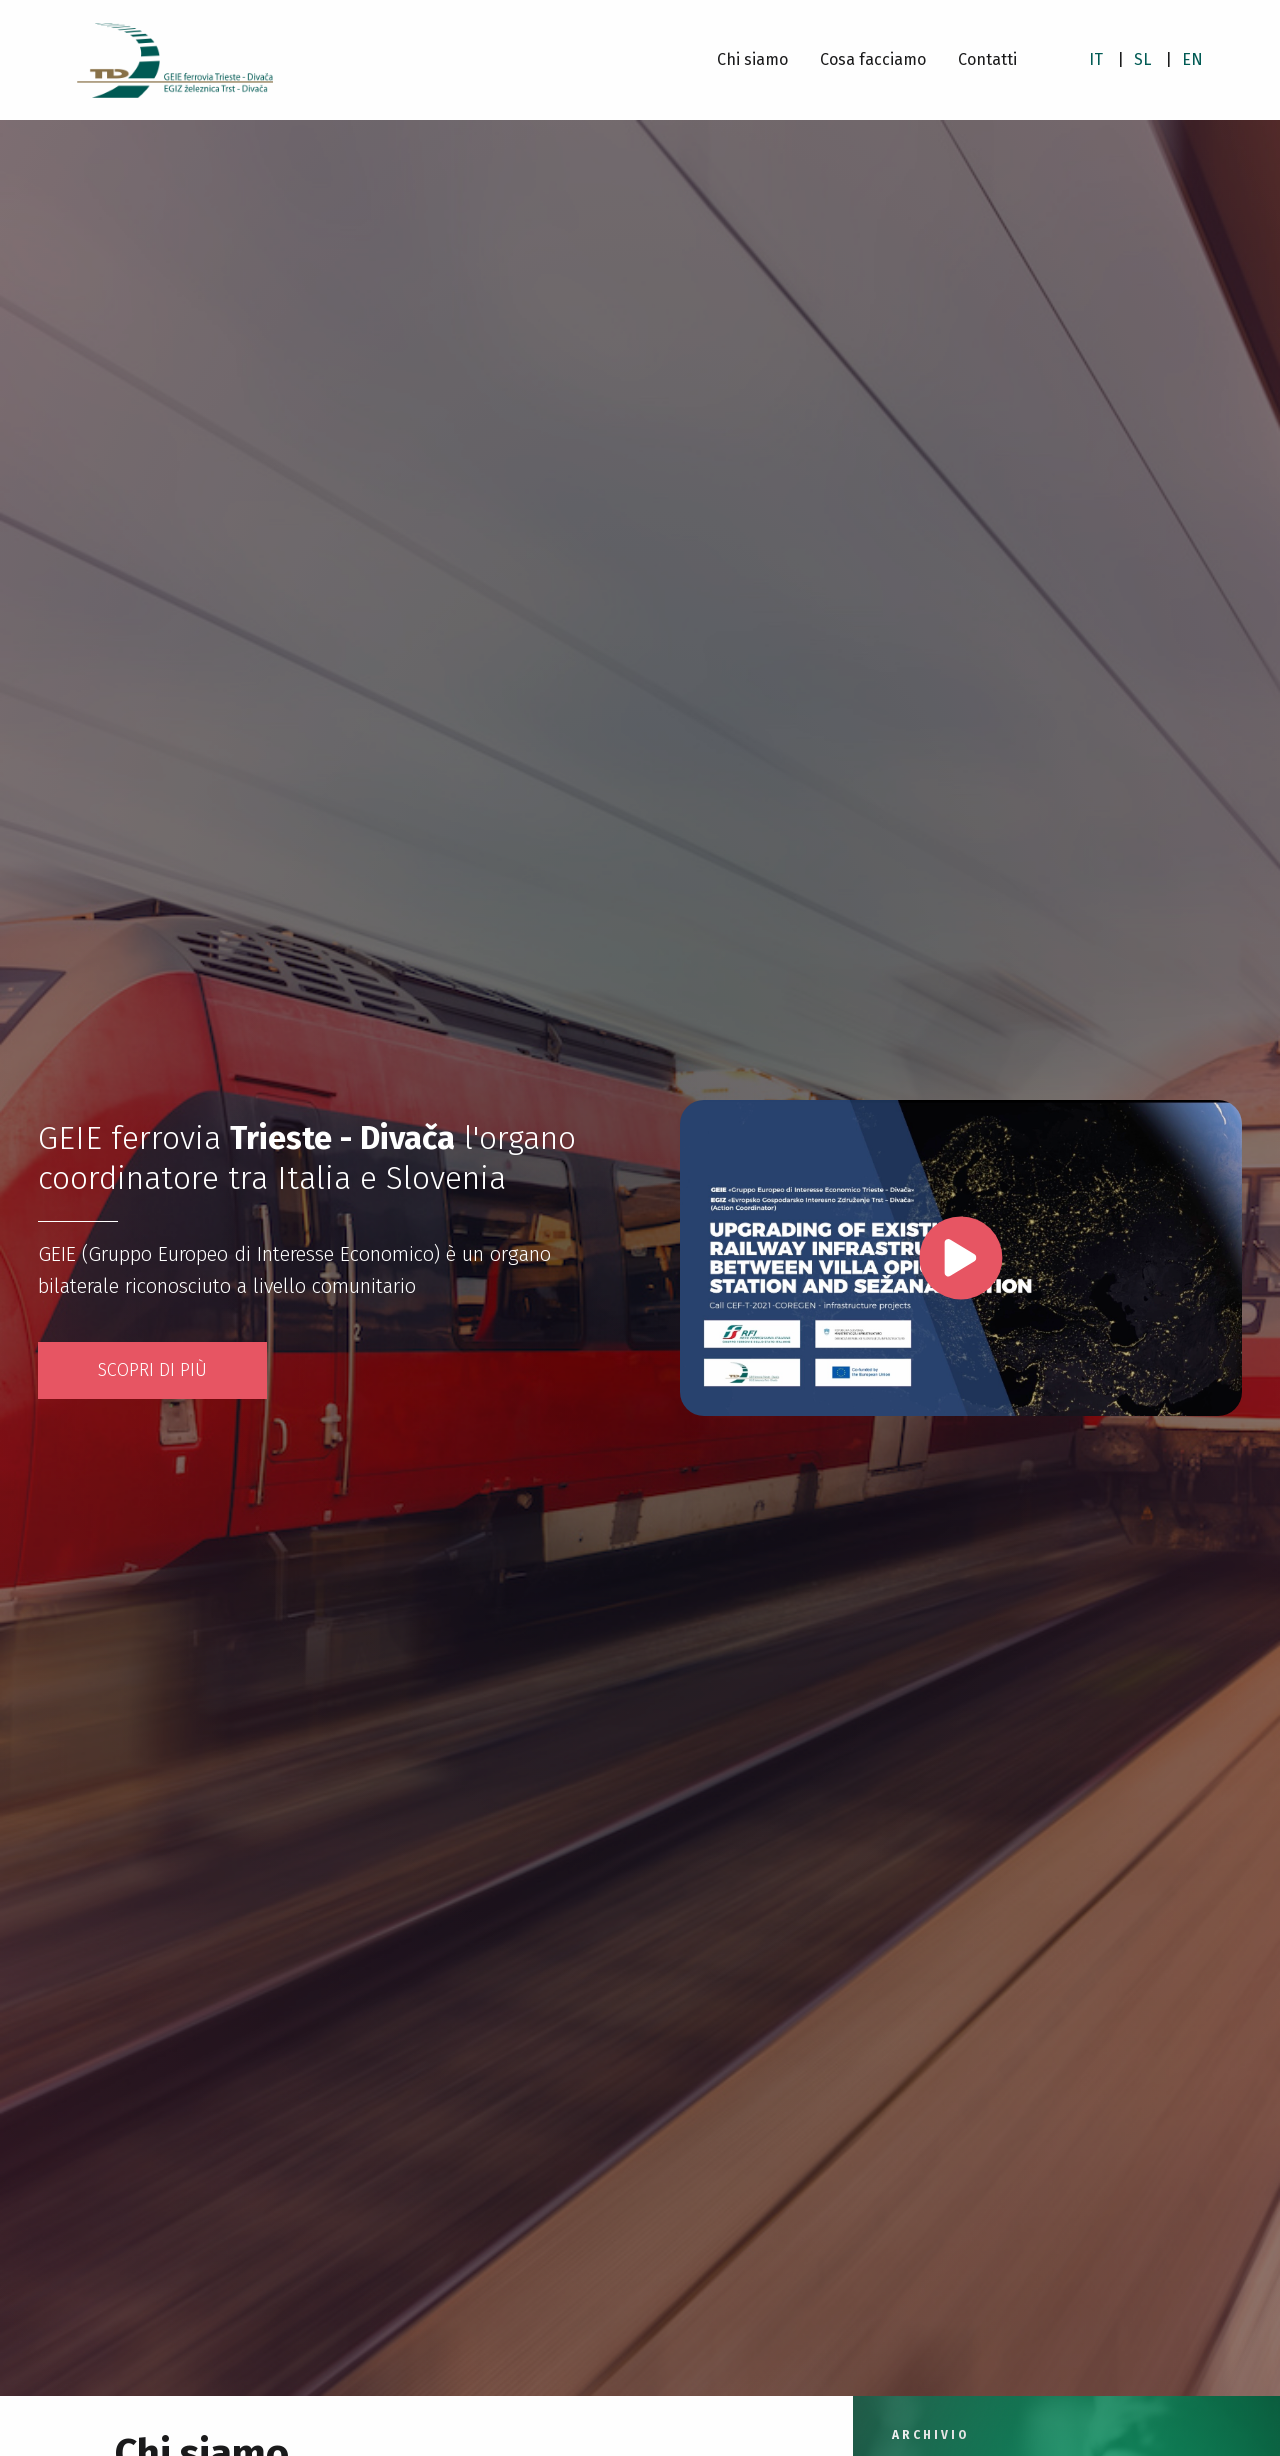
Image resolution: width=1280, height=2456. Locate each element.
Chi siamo (752, 59)
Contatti (987, 59)
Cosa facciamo (873, 59)
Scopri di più (152, 1370)
